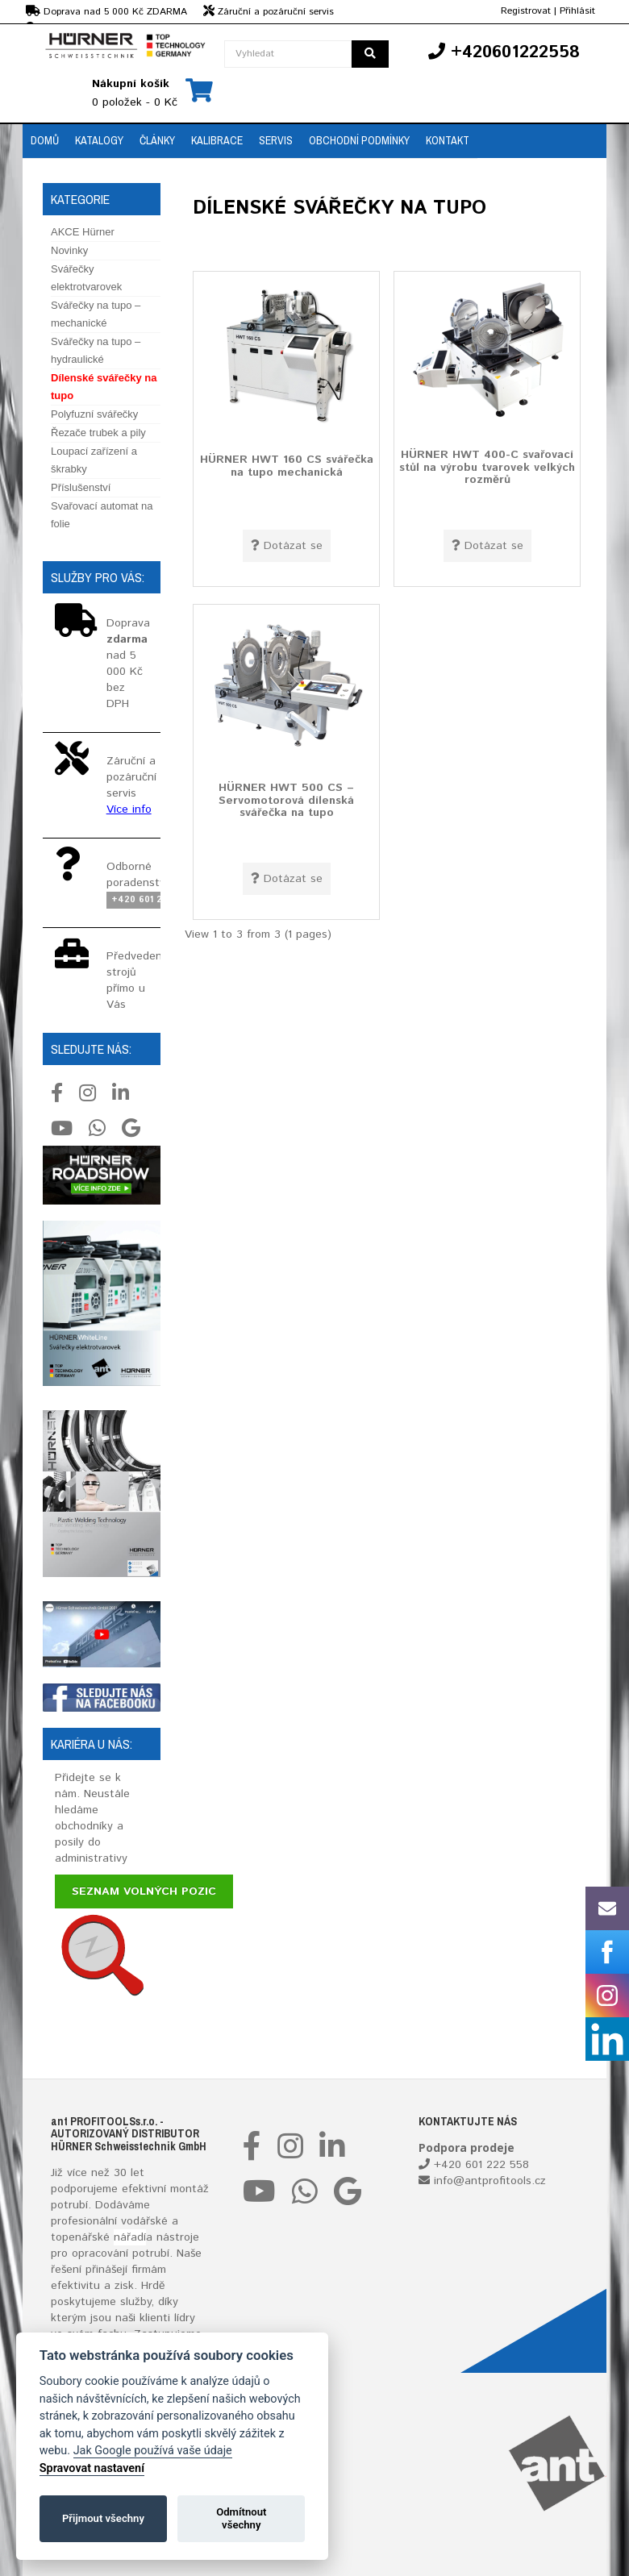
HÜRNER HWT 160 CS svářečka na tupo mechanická (286, 466)
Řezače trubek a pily (98, 433)
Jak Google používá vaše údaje (152, 2450)
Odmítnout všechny (241, 2518)
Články (157, 140)
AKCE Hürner (83, 232)
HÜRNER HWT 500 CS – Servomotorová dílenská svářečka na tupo (286, 800)
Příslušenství (80, 487)
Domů (45, 140)
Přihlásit (577, 11)
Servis (276, 140)
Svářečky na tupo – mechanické (95, 314)
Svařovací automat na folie (101, 515)
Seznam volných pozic (144, 1891)
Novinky (69, 250)
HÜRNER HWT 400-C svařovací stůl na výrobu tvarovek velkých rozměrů (487, 467)
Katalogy (99, 140)
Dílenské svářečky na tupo (104, 387)
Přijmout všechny (103, 2518)
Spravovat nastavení (92, 2468)
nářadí (130, 2237)
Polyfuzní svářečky (94, 414)
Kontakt (447, 140)
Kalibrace (217, 140)
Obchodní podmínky (359, 140)
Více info (129, 809)
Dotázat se (287, 546)
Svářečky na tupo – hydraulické (95, 350)
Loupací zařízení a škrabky (94, 460)
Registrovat (526, 11)
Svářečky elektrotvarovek (86, 278)
